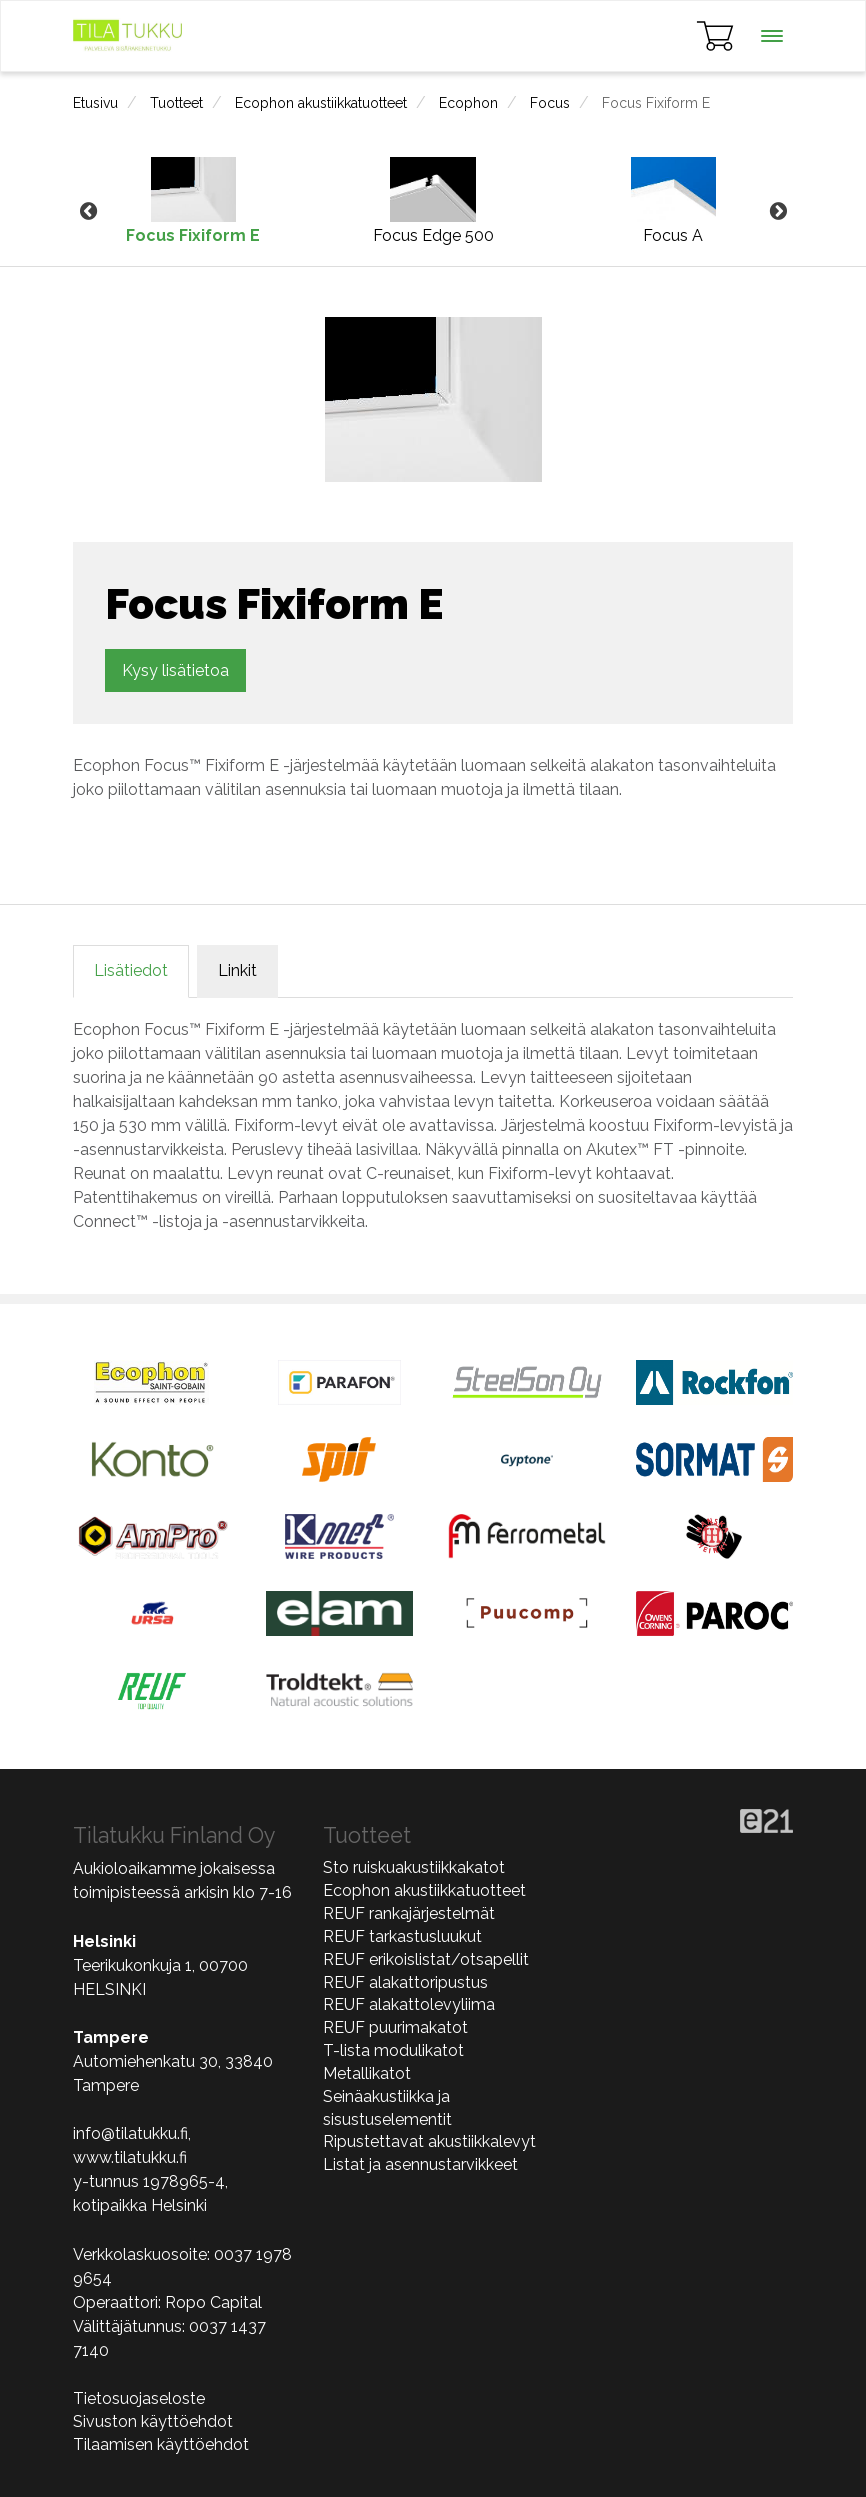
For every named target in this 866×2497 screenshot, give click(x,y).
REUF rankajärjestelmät (409, 1913)
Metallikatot (367, 2073)
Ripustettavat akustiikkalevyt (429, 2141)
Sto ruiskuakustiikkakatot (414, 1867)
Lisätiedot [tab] (131, 970)
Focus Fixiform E (656, 103)
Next (778, 212)
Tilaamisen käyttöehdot (161, 2444)
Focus (550, 103)
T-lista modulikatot (393, 2050)
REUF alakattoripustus (405, 1982)
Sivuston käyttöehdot (153, 2421)
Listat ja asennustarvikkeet (420, 2164)
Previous (88, 212)
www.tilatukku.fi (130, 2157)
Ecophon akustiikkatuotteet (321, 103)
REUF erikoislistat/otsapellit (426, 1959)
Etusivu (95, 103)
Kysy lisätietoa (175, 670)
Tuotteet (176, 103)
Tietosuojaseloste (139, 2398)
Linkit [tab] (237, 970)
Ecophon (468, 103)
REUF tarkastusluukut (402, 1936)
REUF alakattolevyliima (409, 2004)
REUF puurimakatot (395, 2027)
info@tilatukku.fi (130, 2133)
